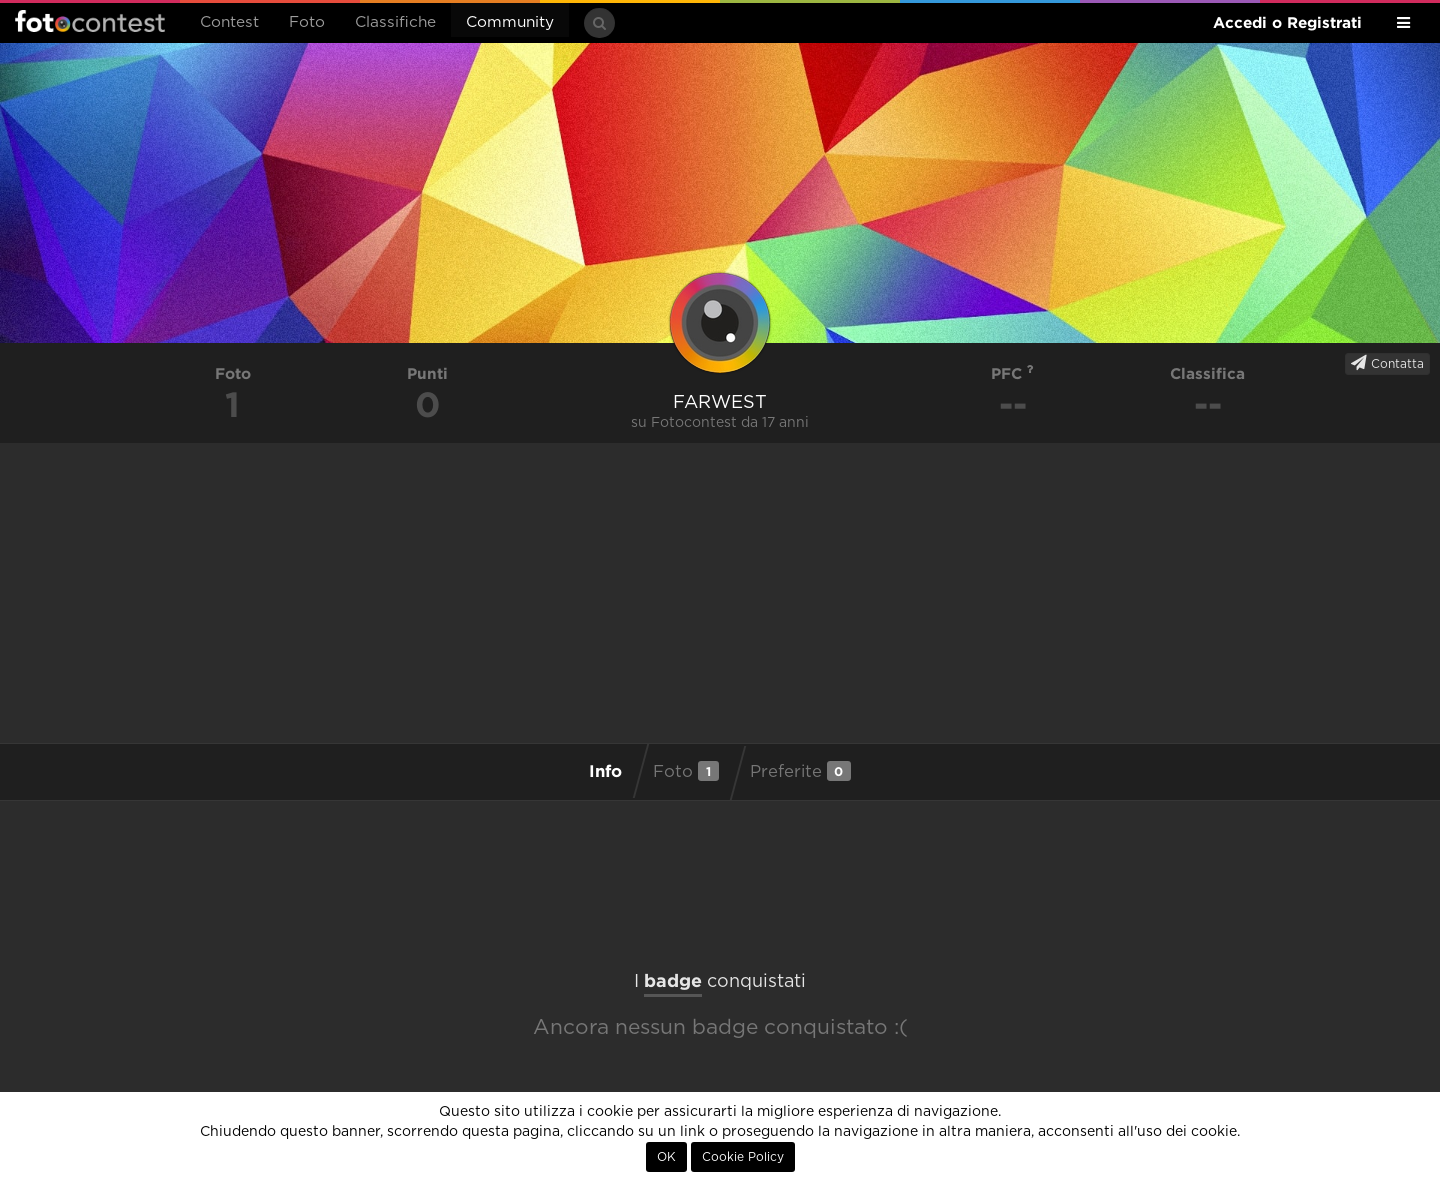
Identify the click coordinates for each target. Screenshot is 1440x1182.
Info (605, 770)
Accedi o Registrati (1287, 22)
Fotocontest (90, 21)
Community (510, 22)
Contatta (1387, 363)
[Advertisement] (720, 593)
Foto (307, 22)
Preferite (800, 771)
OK (666, 1157)
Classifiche (395, 22)
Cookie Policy (743, 1157)
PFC (1012, 373)
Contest (229, 22)
